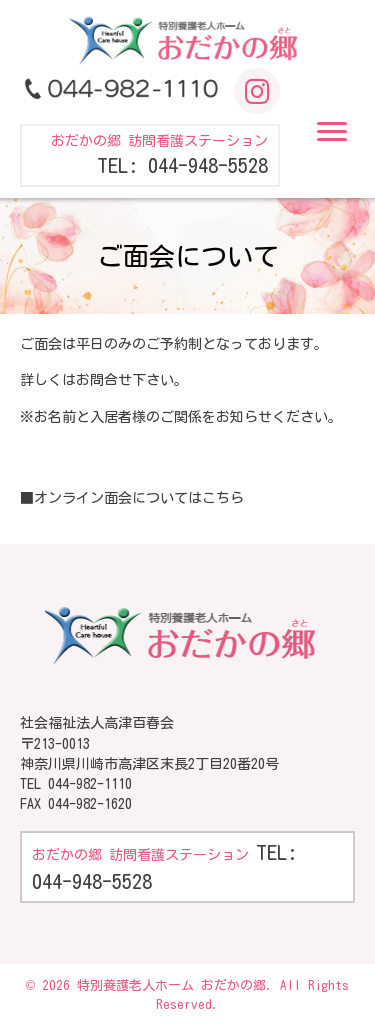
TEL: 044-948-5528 (182, 165)
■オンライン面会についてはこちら (132, 498)
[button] (332, 132)
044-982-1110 (90, 784)
